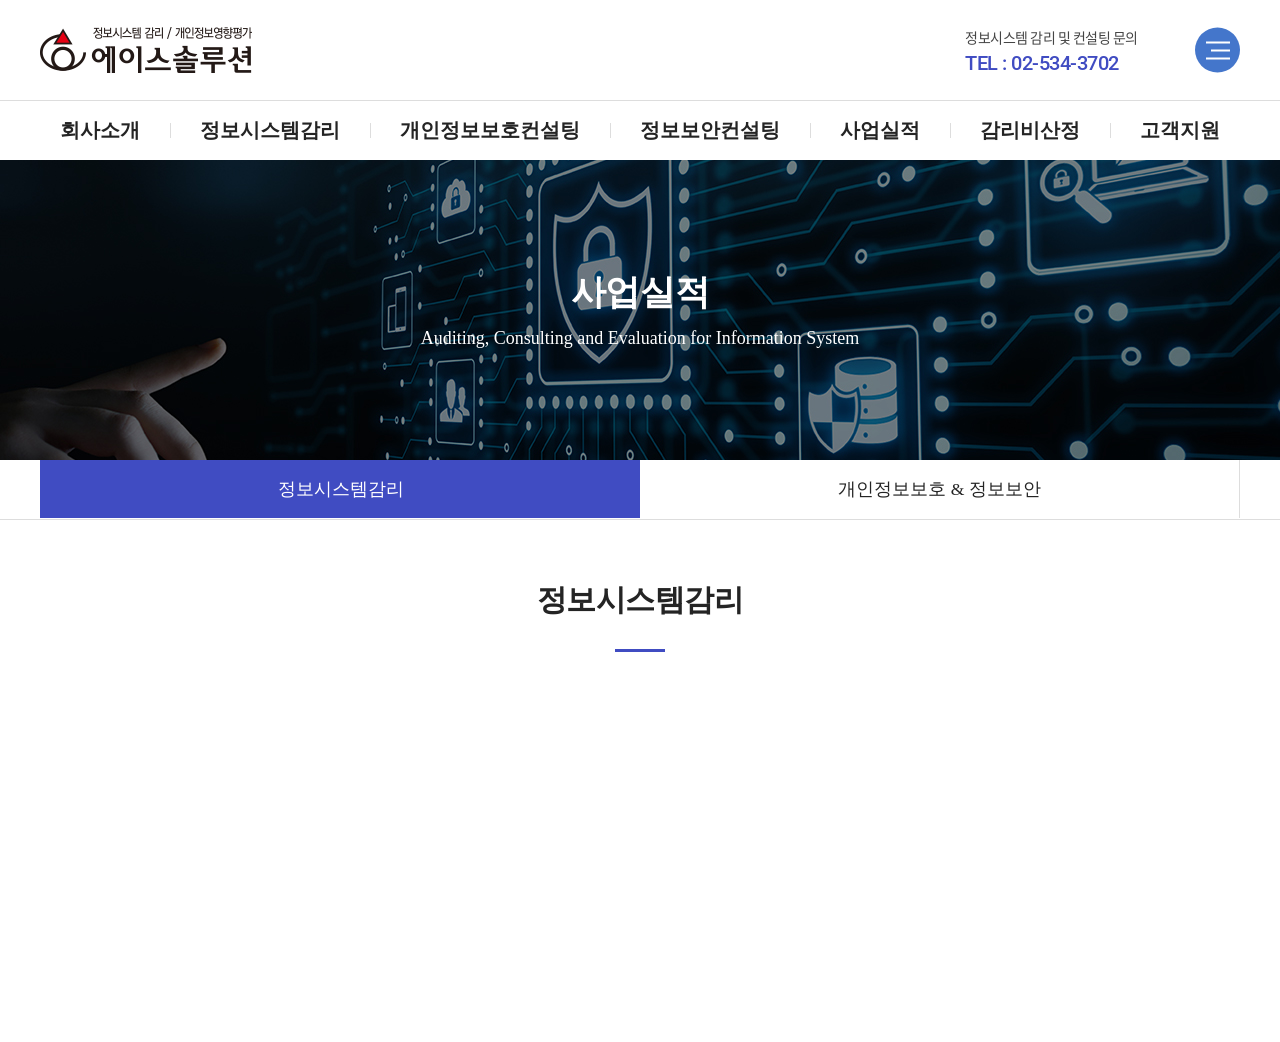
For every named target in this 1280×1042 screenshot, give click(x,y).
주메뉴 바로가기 (0, 0)
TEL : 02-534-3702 (1042, 63)
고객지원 (1180, 130)
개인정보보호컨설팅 (490, 130)
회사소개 (100, 130)
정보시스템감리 (270, 130)
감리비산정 (1030, 130)
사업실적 (880, 130)
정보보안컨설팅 (710, 130)
